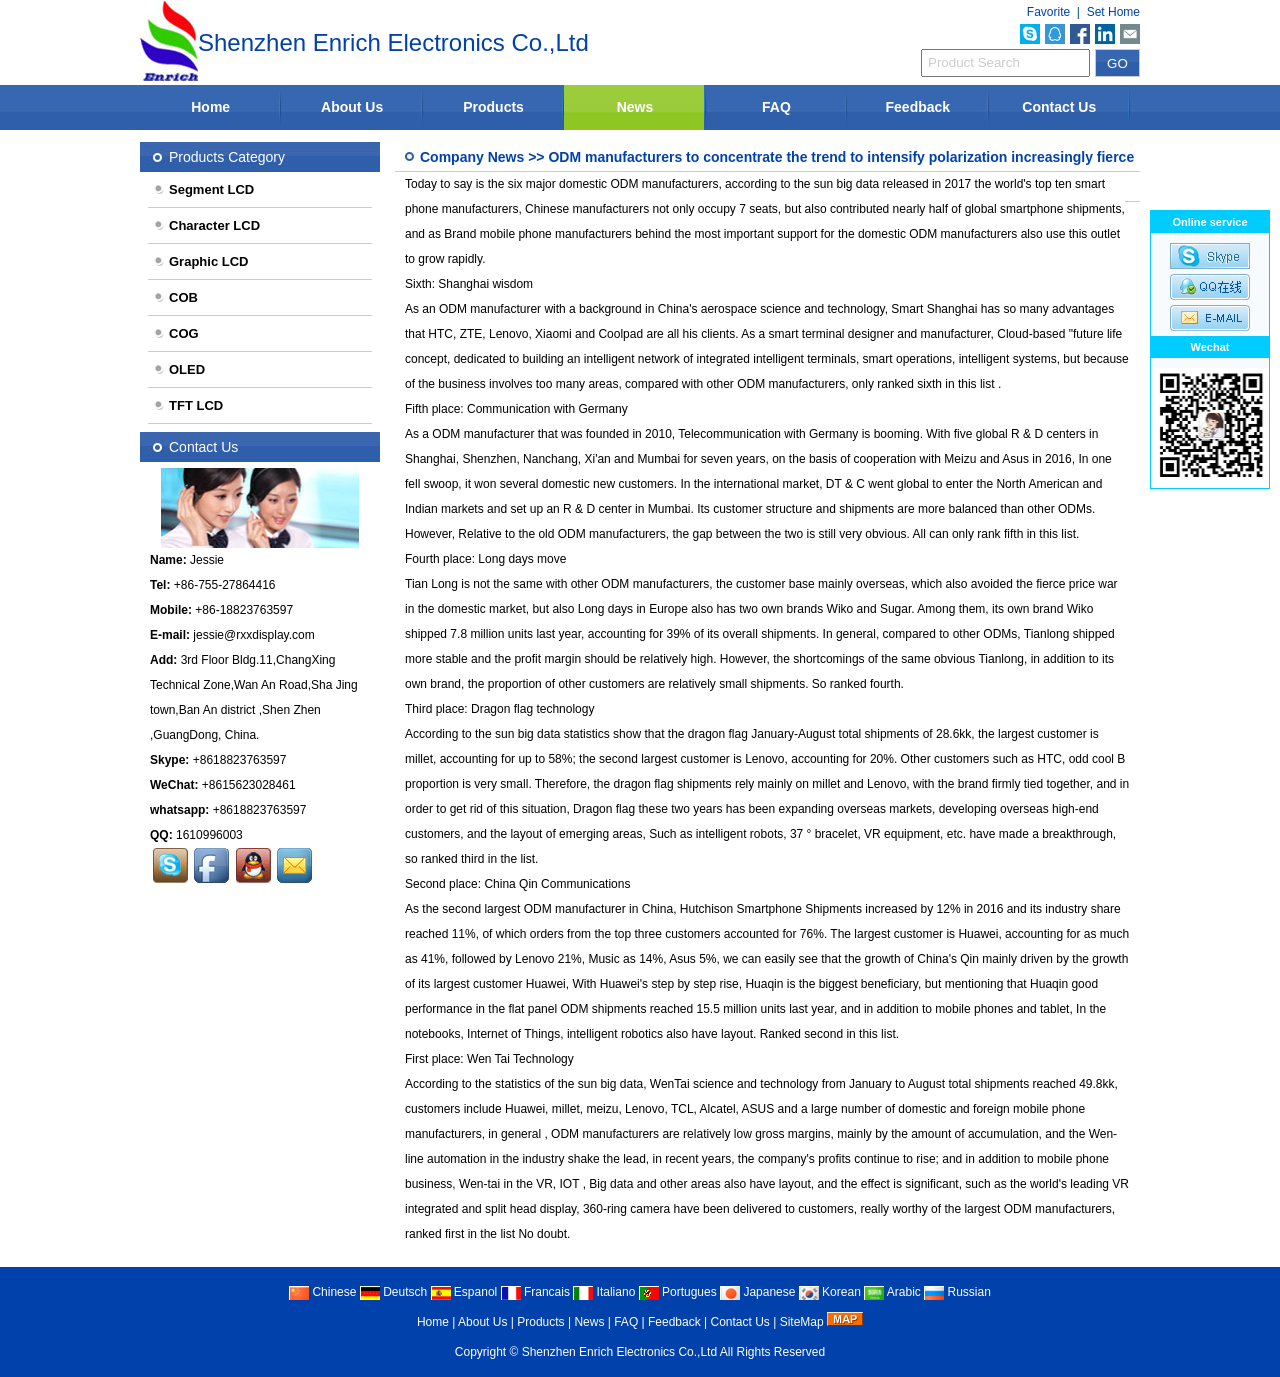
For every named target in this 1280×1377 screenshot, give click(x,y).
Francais (535, 1292)
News (635, 107)
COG (176, 333)
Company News (472, 157)
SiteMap (802, 1322)
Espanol (464, 1292)
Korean (830, 1292)
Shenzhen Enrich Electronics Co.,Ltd (619, 1352)
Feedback (918, 107)
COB (175, 297)
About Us (352, 107)
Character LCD (206, 225)
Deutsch (393, 1292)
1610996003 (209, 835)
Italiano (604, 1292)
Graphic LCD (200, 261)
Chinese (322, 1292)
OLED (179, 369)
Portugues (678, 1292)
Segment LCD (203, 189)
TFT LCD (188, 405)
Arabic (892, 1292)
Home (210, 107)
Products (493, 107)
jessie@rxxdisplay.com (253, 635)
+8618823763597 (240, 760)
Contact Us (1059, 107)
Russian (957, 1292)
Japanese (757, 1292)
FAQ (776, 107)
